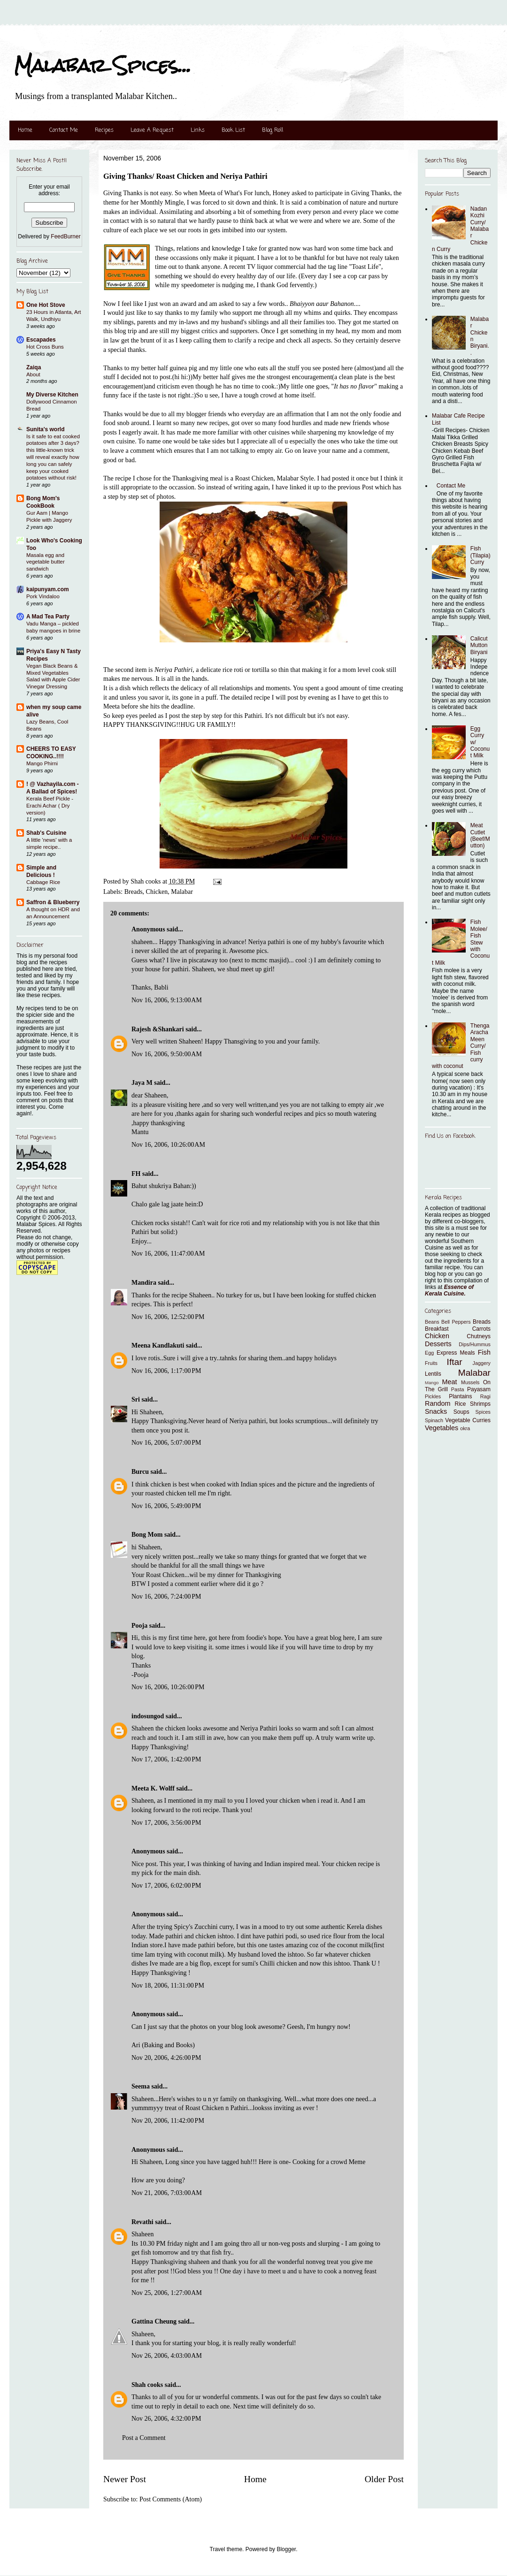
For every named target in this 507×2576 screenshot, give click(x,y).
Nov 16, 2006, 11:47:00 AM (168, 1253)
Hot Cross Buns (45, 347)
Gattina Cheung (154, 2321)
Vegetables (441, 1428)
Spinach (434, 1420)
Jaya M (142, 1082)
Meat (449, 1382)
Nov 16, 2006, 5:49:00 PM (166, 1505)
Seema (140, 2086)
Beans (432, 1322)
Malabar (182, 891)
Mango (431, 1382)
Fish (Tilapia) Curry (480, 555)
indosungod (147, 1716)
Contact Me (63, 130)
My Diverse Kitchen (52, 394)
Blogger (286, 2549)
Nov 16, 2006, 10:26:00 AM (168, 1144)
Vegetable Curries (468, 1420)
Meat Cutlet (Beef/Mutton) (480, 835)
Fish (484, 1352)
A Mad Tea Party (47, 616)
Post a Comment (144, 2437)
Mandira (143, 1282)
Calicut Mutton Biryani (479, 645)
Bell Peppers (456, 1322)
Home (25, 130)
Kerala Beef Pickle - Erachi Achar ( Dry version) (49, 805)
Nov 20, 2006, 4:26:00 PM (166, 2057)
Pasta (457, 1389)
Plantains (460, 1396)
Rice (460, 1404)
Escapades (41, 339)
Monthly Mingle (162, 202)
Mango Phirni (42, 763)
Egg (429, 1353)
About (33, 374)
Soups (461, 1412)
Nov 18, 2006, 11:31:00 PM (167, 1985)
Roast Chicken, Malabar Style (274, 478)
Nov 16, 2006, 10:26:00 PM (167, 1687)
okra (465, 1428)
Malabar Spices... (102, 65)
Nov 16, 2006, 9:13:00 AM (166, 1000)
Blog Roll (272, 130)
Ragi (485, 1396)
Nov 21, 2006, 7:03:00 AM (166, 2192)
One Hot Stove (45, 305)
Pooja (139, 1625)
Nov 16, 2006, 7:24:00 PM (166, 1596)
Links (198, 130)
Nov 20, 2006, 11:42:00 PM (167, 2120)
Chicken (157, 891)
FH (135, 1173)
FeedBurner (65, 236)
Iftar (454, 1362)
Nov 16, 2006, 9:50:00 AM (166, 1054)
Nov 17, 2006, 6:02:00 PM (166, 1885)
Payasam (479, 1389)
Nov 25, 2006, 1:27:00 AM (166, 2292)
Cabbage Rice (43, 882)
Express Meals (456, 1352)
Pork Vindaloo (43, 596)
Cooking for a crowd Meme (329, 2161)
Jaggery (482, 1363)
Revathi (142, 2221)
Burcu (140, 1471)
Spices (483, 1412)
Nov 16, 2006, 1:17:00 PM (166, 1370)
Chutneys (479, 1336)
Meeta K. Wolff (153, 1788)
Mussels (470, 1382)
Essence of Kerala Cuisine (449, 1290)
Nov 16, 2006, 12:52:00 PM (167, 1316)
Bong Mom (147, 1534)
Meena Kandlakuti (157, 1345)
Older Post (384, 2479)
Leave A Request (152, 130)
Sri (135, 1399)
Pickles (433, 1396)
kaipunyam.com (47, 589)
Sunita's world (45, 429)
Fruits (431, 1363)
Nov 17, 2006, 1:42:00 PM (166, 1759)
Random (437, 1403)
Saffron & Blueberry (52, 902)
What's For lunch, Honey (258, 193)
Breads (133, 891)
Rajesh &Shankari (157, 1029)
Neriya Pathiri (173, 669)
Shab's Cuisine (46, 833)
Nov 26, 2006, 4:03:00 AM (166, 2355)
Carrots (481, 1329)
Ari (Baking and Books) (163, 2045)
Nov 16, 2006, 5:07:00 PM (166, 1442)
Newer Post (124, 2479)
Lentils (433, 1374)
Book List (233, 130)
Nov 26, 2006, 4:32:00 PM (166, 2418)
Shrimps (480, 1404)
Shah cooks (148, 2384)
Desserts (438, 1344)
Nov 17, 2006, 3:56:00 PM (166, 1822)
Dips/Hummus (475, 1344)
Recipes (104, 130)
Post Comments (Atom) (170, 2499)
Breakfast (437, 1329)
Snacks (436, 1411)
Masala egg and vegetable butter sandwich (45, 562)
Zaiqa (33, 367)
